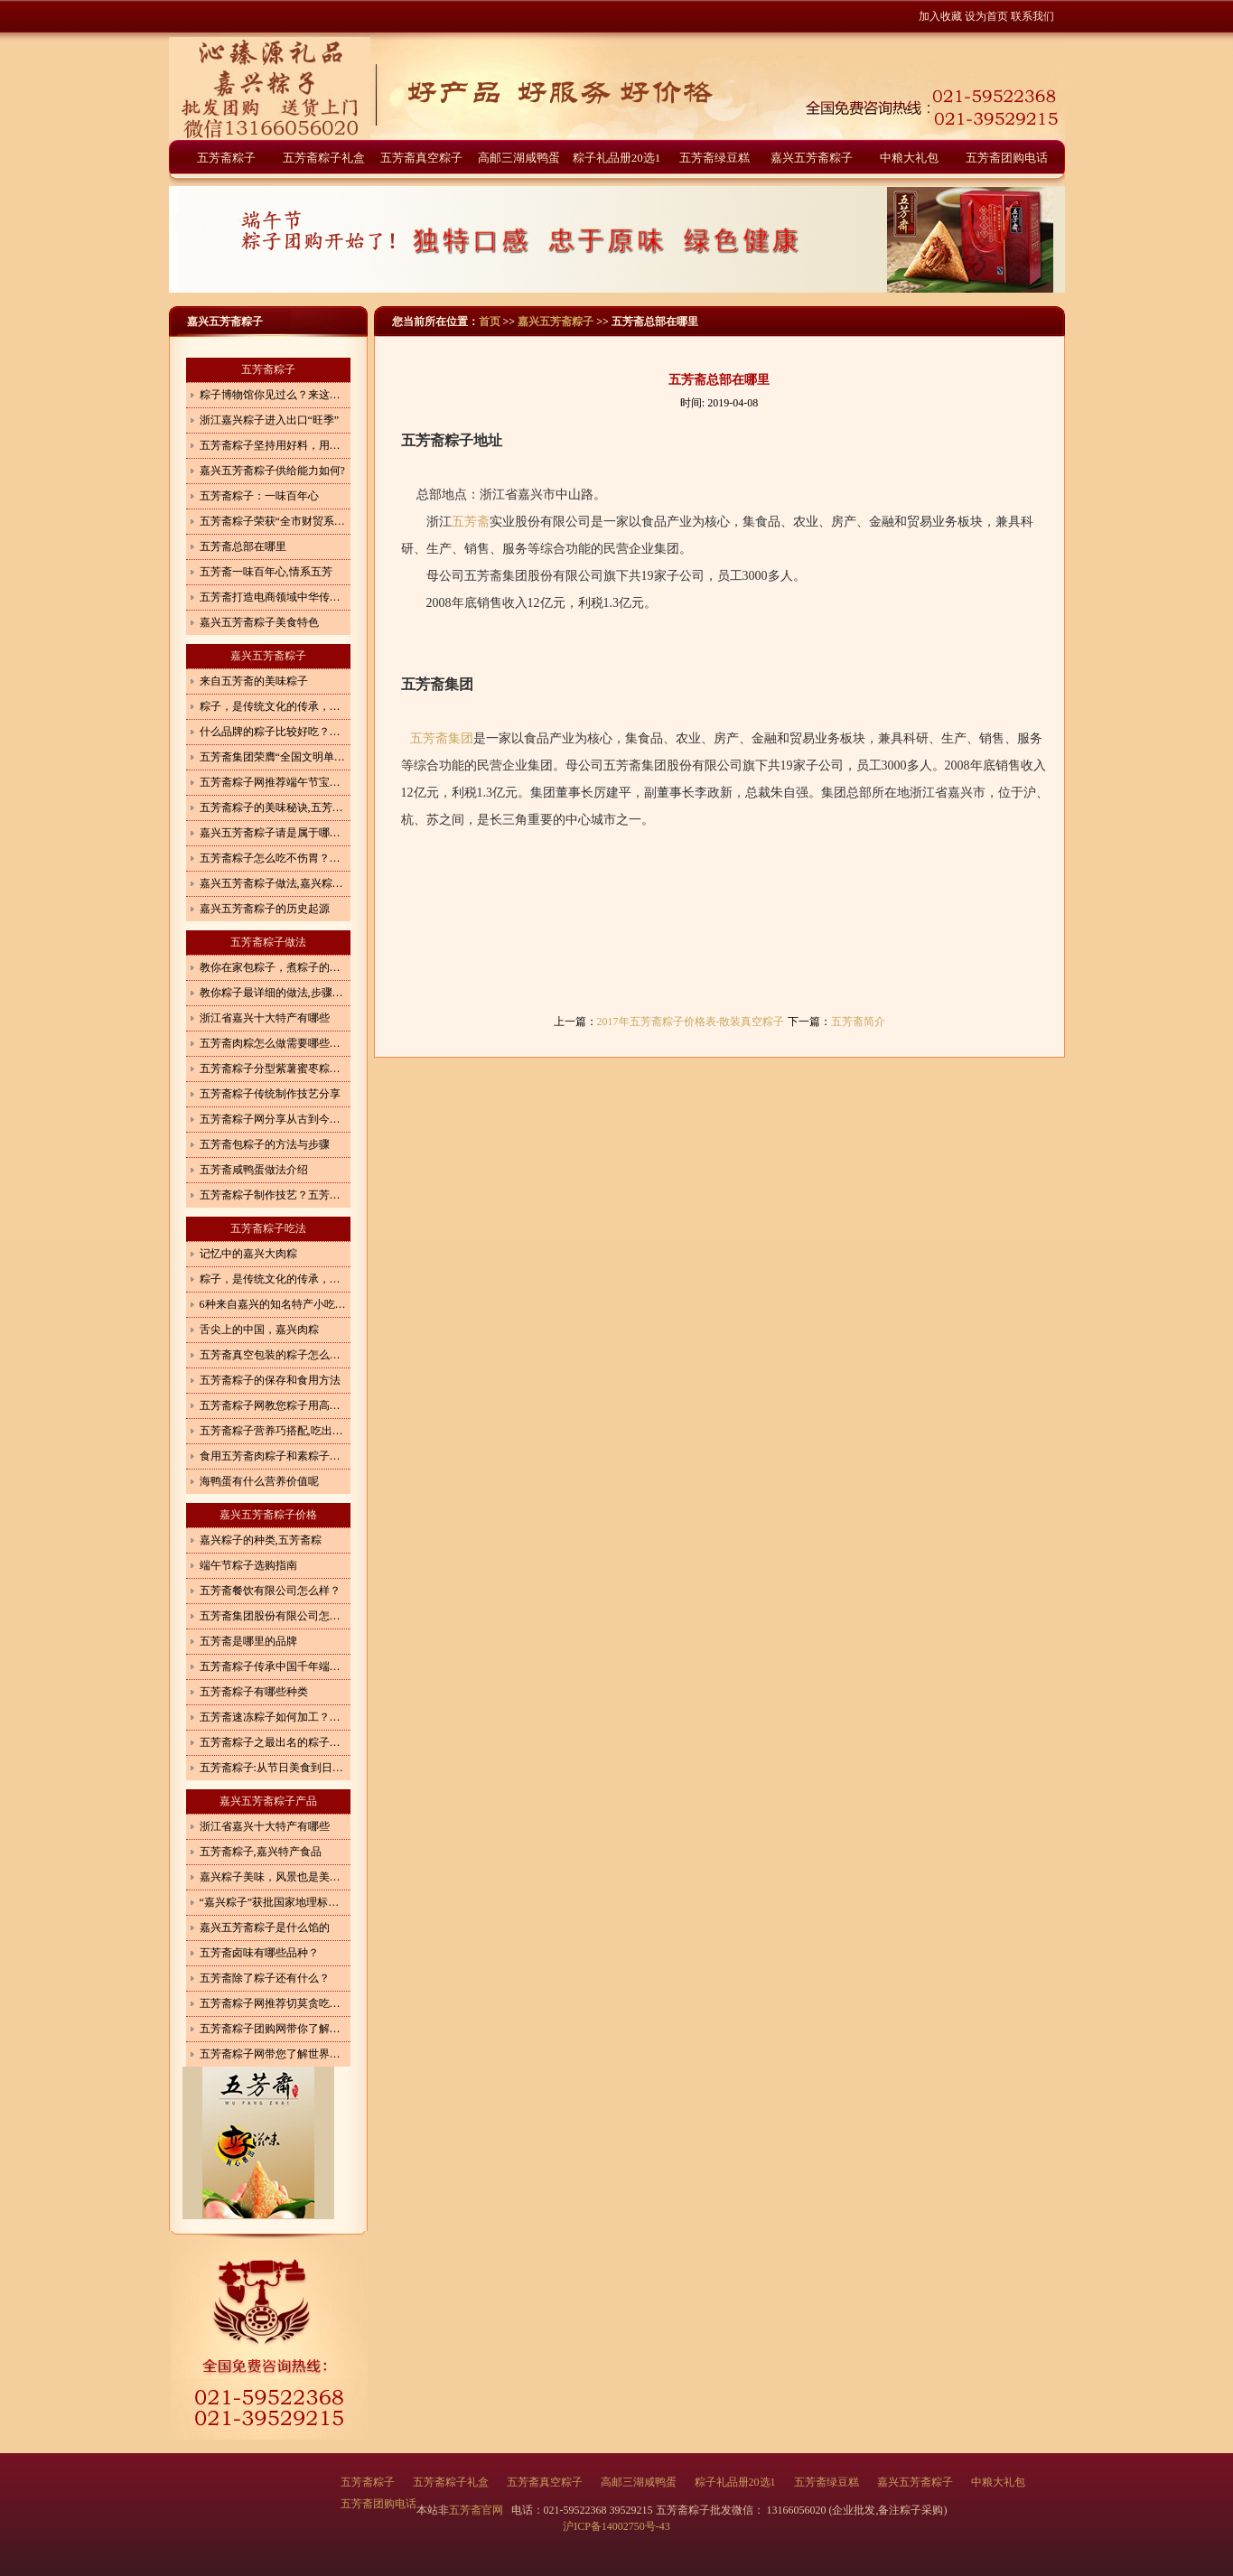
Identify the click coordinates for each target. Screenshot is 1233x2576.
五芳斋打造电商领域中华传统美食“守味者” (275, 597)
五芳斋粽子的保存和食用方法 (270, 1380)
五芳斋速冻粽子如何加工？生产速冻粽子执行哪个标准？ (275, 1717)
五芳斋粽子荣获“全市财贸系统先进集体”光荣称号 (275, 521)
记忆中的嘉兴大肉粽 (248, 1253)
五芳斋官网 (477, 2510)
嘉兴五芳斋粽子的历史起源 (265, 908)
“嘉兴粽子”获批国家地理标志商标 (275, 1902)
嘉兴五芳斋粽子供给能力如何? (272, 470)
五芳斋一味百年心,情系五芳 (266, 571)
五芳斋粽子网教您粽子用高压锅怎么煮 (275, 1405)
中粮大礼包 (909, 157)
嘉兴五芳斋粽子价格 (268, 1514)
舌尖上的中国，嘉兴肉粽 (259, 1329)
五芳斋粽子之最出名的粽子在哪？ (275, 1742)
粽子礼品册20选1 (617, 157)
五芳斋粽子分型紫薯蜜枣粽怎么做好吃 (275, 1068)
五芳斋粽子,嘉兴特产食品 (261, 1851)
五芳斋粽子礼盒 (324, 157)
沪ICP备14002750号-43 (616, 2526)
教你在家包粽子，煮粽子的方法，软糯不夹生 (275, 967)
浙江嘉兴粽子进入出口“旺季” (270, 420)
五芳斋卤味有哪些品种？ (259, 1952)
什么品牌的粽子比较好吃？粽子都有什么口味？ (275, 731)
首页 (489, 321)
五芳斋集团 (441, 738)
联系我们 (1032, 16)
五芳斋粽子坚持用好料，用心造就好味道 (275, 445)
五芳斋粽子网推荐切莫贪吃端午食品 (275, 2003)
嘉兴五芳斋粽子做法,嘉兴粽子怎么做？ (275, 883)
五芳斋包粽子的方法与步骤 (265, 1144)
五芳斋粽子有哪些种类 (254, 1691)
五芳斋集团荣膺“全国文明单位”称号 (275, 757)
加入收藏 (940, 16)
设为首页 (986, 16)
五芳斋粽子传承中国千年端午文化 (275, 1666)
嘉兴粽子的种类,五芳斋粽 (261, 1540)
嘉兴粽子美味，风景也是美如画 (275, 1877)
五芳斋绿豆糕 (714, 157)
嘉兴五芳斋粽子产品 (268, 1801)
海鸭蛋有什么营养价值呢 (259, 1481)
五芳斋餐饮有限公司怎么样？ (270, 1590)
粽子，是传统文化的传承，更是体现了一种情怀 (275, 706)
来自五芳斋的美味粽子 (254, 681)
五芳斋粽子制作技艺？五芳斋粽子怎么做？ (275, 1195)
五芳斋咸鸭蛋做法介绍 (254, 1169)
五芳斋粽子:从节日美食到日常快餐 (275, 1767)
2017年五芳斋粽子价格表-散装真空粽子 (691, 1021)
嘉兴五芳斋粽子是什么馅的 (265, 1927)
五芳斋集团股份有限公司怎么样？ (275, 1616)
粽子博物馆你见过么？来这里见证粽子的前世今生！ (275, 394)
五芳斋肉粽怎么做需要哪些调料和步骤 (275, 1043)
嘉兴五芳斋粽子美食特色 (259, 622)
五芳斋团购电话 (1007, 157)
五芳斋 (471, 521)
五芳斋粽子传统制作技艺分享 (270, 1093)
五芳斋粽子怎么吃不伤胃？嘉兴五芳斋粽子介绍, (275, 858)
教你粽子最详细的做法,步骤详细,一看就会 (275, 992)
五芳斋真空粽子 (421, 157)
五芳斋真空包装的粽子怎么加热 (275, 1355)
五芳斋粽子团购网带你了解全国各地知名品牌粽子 (275, 2028)
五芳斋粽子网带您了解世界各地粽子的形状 (275, 2054)
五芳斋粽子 (226, 157)
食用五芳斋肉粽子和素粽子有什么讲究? (275, 1456)
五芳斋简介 (858, 1021)
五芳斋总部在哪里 (243, 546)
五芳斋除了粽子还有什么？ (265, 1978)
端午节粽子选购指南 (248, 1565)
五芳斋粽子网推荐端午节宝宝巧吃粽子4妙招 (275, 782)
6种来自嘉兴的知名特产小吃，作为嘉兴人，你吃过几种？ (275, 1304)
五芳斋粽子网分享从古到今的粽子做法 (275, 1119)
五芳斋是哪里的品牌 (248, 1641)
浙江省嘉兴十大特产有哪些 (265, 1018)
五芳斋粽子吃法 (268, 1228)
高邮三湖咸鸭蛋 (519, 157)
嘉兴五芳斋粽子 (812, 157)
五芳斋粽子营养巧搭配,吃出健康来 (275, 1430)
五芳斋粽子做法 (268, 942)
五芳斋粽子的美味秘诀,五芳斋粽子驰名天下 (275, 807)
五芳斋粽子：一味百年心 (259, 496)
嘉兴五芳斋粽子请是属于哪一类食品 (275, 832)
